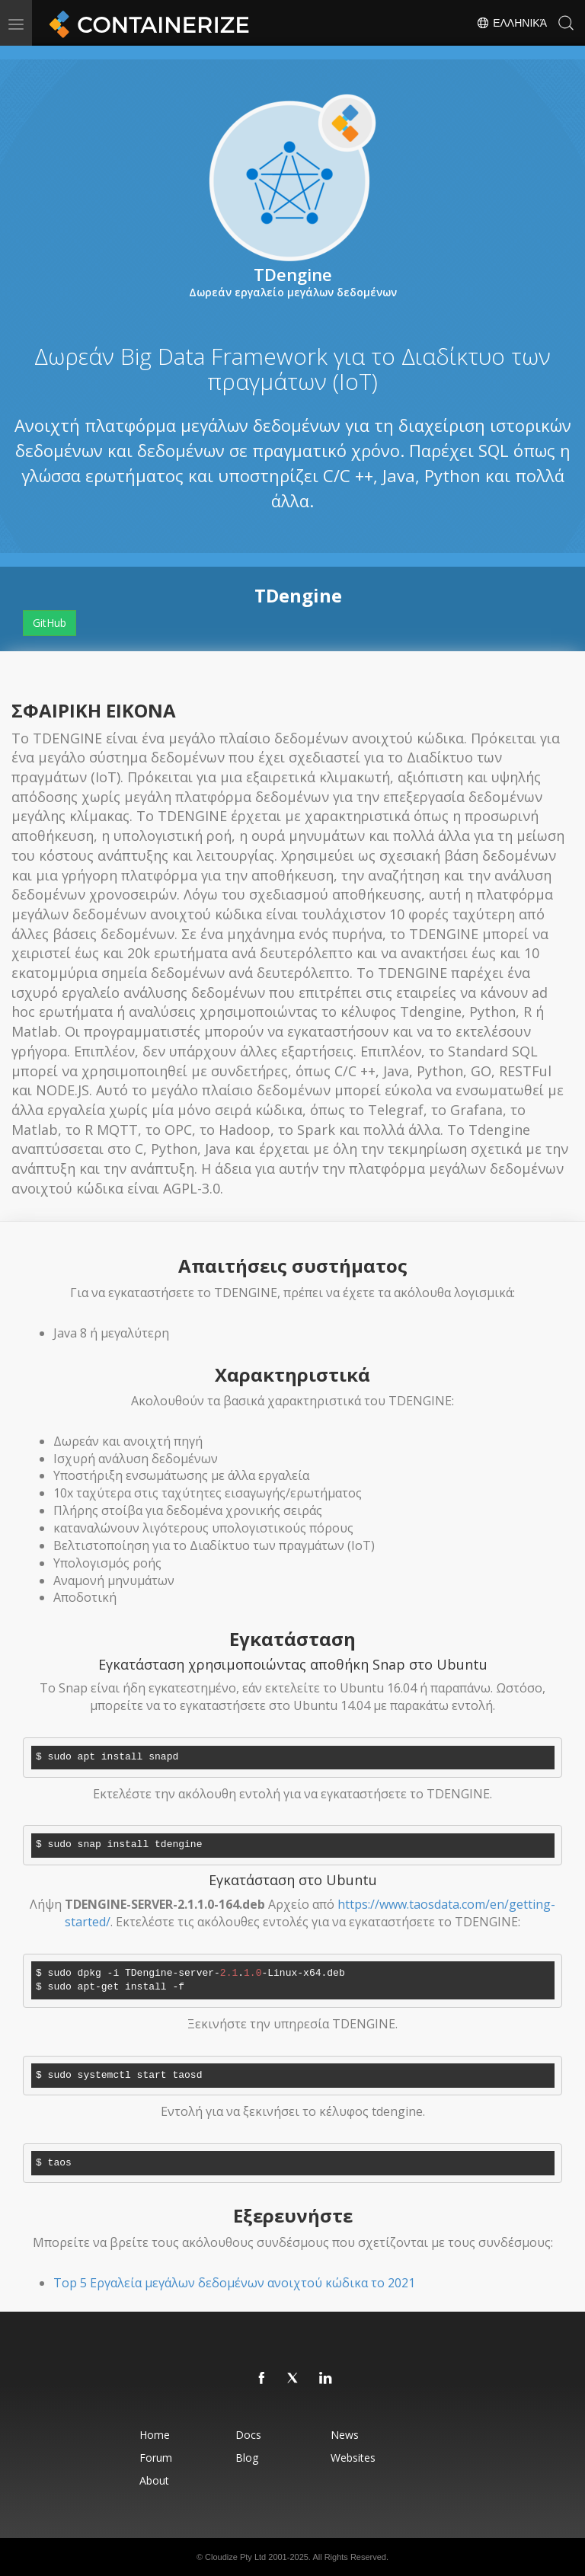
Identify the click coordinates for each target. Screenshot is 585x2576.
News (345, 2434)
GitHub (49, 622)
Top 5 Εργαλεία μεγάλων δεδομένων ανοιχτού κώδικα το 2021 (234, 2282)
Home (154, 2434)
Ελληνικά (511, 23)
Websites (353, 2457)
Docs (248, 2434)
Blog (246, 2457)
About (154, 2480)
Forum (155, 2457)
